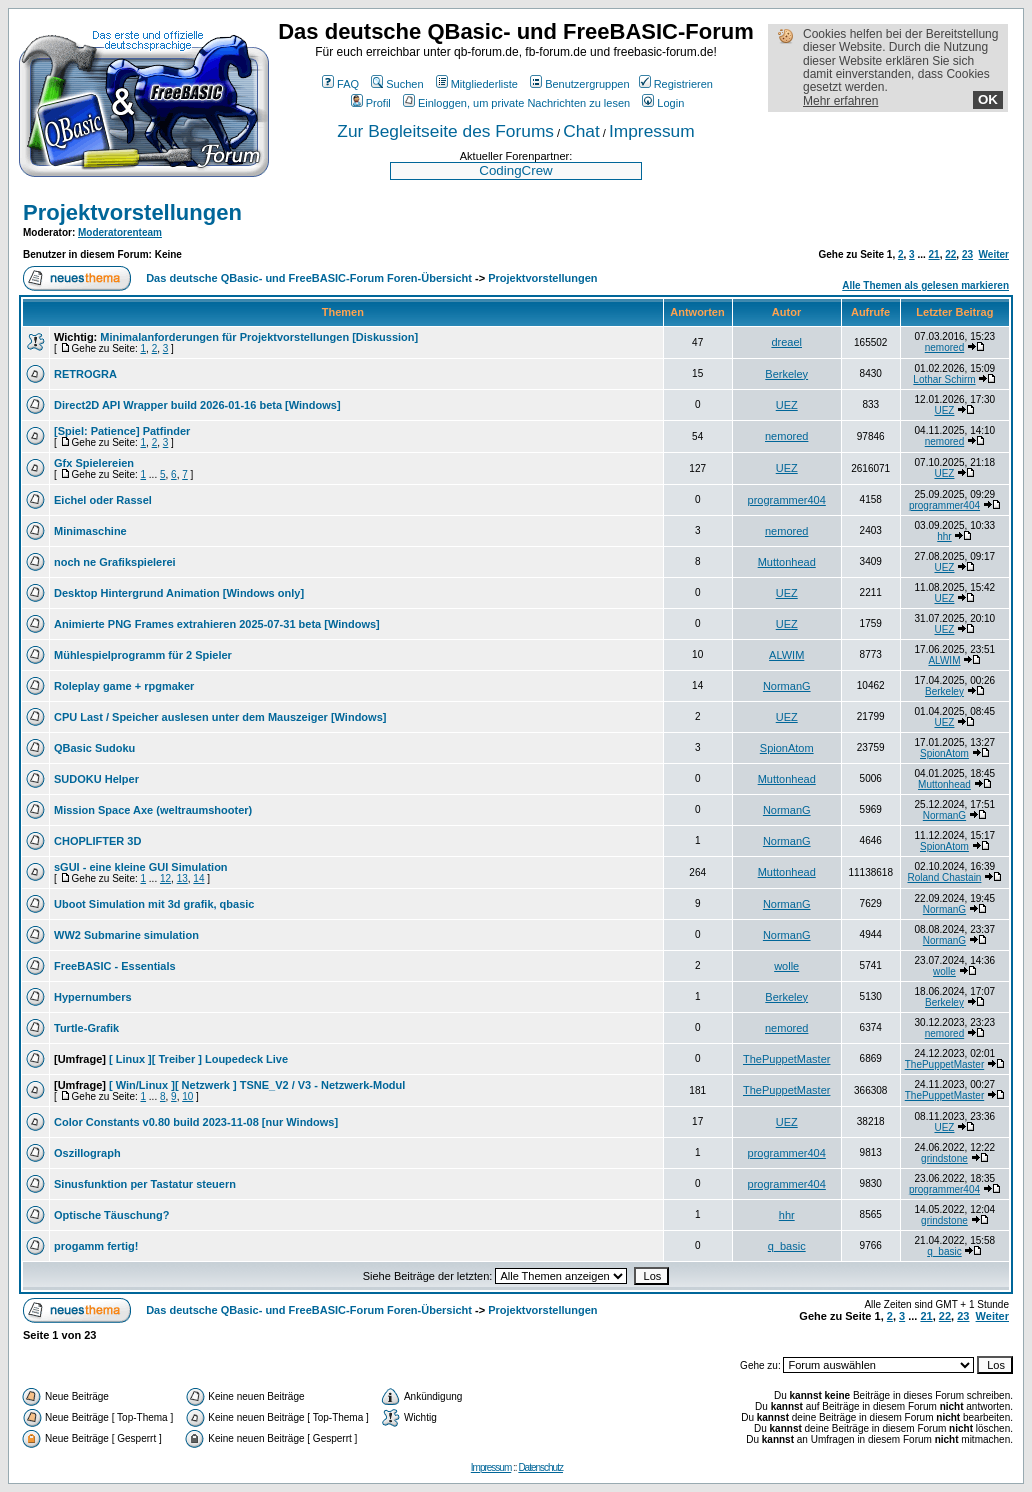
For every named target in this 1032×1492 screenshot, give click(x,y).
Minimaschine (90, 531)
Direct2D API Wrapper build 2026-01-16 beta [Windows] (197, 405)
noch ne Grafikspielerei (115, 562)
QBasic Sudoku (94, 748)
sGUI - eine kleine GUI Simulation (141, 867)
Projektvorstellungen (132, 212)
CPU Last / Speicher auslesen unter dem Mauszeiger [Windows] (220, 717)
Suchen (397, 84)
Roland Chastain (945, 877)
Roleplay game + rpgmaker (124, 686)
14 (198, 878)
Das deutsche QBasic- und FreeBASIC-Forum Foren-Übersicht (309, 278)
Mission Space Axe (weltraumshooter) (153, 810)
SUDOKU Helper (96, 779)
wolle (786, 966)
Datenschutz (540, 1467)
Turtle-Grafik (86, 1028)
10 (187, 1096)
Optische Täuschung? (112, 1215)
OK (988, 99)
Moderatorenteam (120, 232)
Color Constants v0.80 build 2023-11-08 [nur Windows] (196, 1122)
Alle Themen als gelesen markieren (925, 285)
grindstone (944, 1158)
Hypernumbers (93, 997)
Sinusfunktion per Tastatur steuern (145, 1184)
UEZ (787, 405)
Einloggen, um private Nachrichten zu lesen (516, 103)
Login (663, 103)
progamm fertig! (96, 1246)
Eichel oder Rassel (103, 500)
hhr (944, 536)
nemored (944, 347)
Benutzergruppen (579, 84)
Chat (581, 131)
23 (967, 254)
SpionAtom (787, 748)
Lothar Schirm (944, 379)
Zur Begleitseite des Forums (445, 131)
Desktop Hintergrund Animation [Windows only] (179, 593)
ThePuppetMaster (786, 1059)
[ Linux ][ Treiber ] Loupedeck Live (198, 1059)
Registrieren (676, 84)
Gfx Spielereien (94, 463)
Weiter (994, 254)
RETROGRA (85, 374)
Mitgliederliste (477, 84)
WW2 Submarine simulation (126, 935)
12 (165, 878)
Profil (371, 103)
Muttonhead (787, 562)
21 (934, 254)
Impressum (652, 131)
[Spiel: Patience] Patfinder (122, 431)
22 (950, 254)
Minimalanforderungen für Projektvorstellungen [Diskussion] (259, 337)
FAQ (340, 84)
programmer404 (787, 500)
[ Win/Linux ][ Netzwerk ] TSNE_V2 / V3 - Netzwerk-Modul (257, 1085)
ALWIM (786, 655)
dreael (786, 342)
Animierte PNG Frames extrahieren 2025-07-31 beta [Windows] (217, 624)
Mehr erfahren (840, 101)
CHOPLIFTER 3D (97, 841)
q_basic (787, 1246)
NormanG (787, 686)
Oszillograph (87, 1153)
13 (182, 878)
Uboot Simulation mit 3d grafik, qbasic (154, 904)
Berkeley (786, 374)
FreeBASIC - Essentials (115, 966)
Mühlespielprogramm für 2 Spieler (143, 655)
